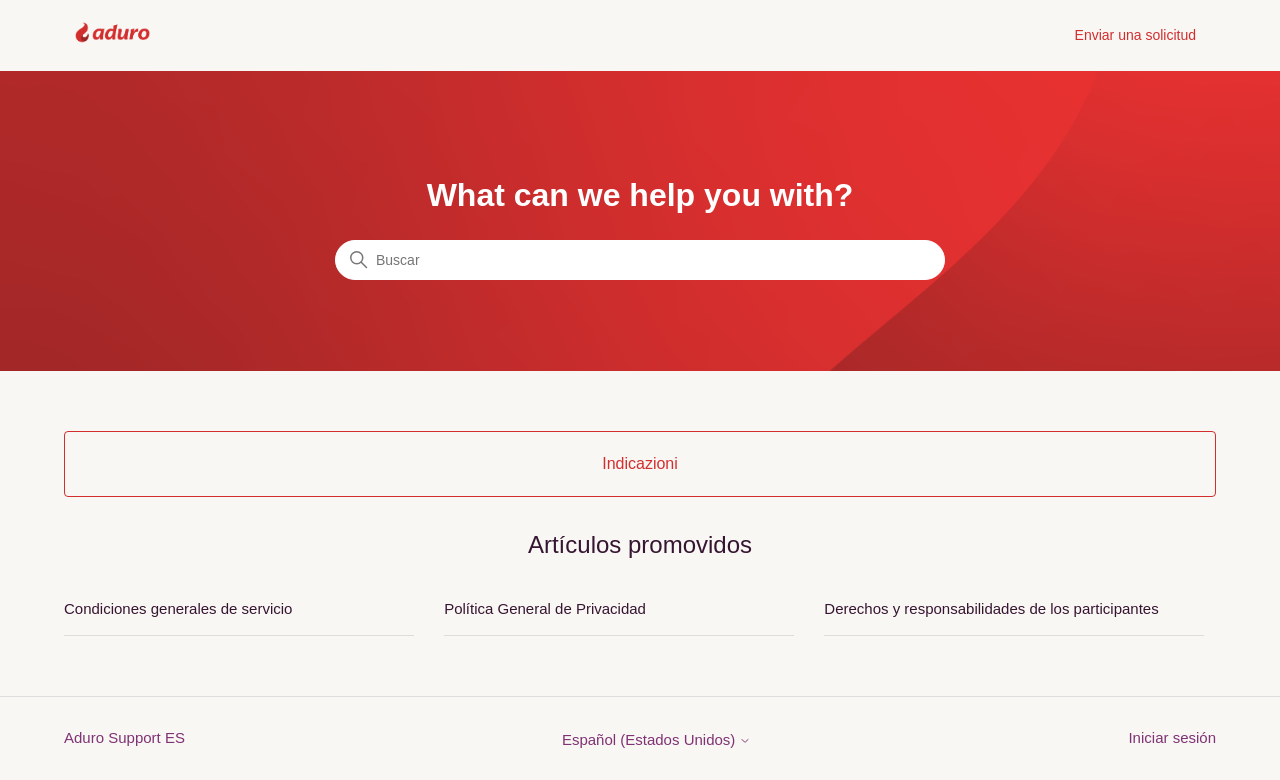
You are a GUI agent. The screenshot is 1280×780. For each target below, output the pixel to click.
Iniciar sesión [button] (1172, 737)
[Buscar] (640, 260)
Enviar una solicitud (1135, 35)
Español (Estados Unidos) (657, 739)
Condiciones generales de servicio (178, 608)
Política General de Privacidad (545, 608)
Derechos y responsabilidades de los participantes (991, 608)
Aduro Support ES (124, 737)
